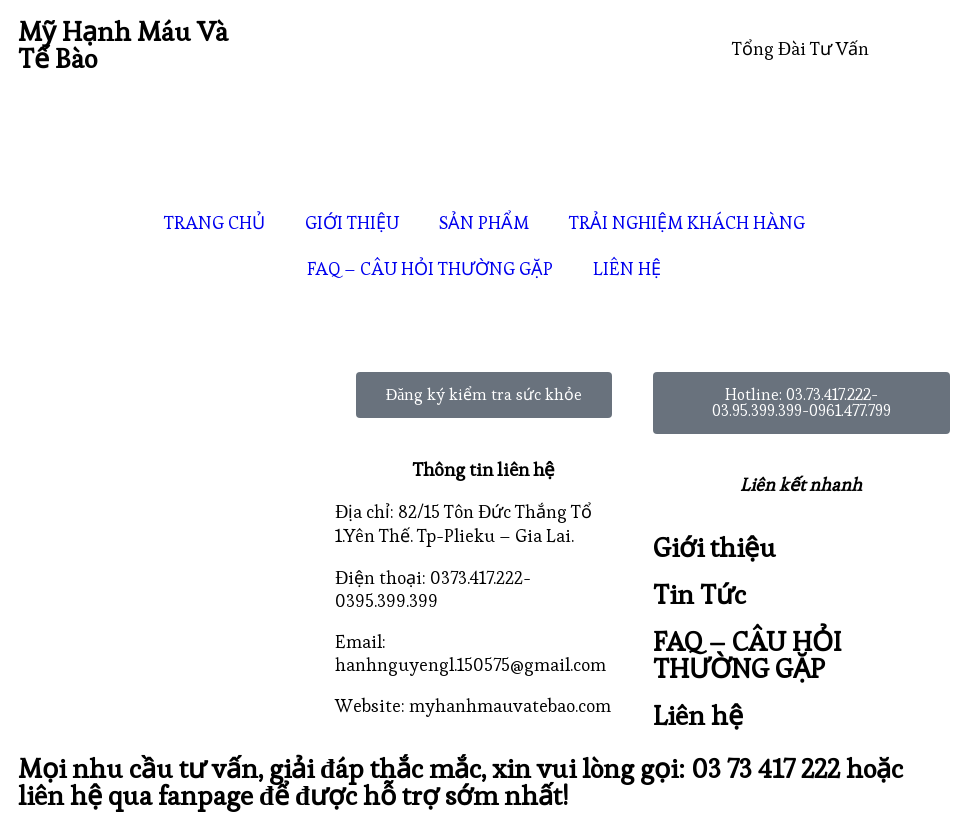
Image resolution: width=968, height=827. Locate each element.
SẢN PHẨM (484, 222)
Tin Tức (699, 594)
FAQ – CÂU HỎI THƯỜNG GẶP (430, 268)
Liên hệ (698, 715)
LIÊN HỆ (627, 268)
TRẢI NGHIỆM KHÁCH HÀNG (687, 222)
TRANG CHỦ (214, 222)
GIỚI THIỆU (352, 222)
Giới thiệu (714, 547)
